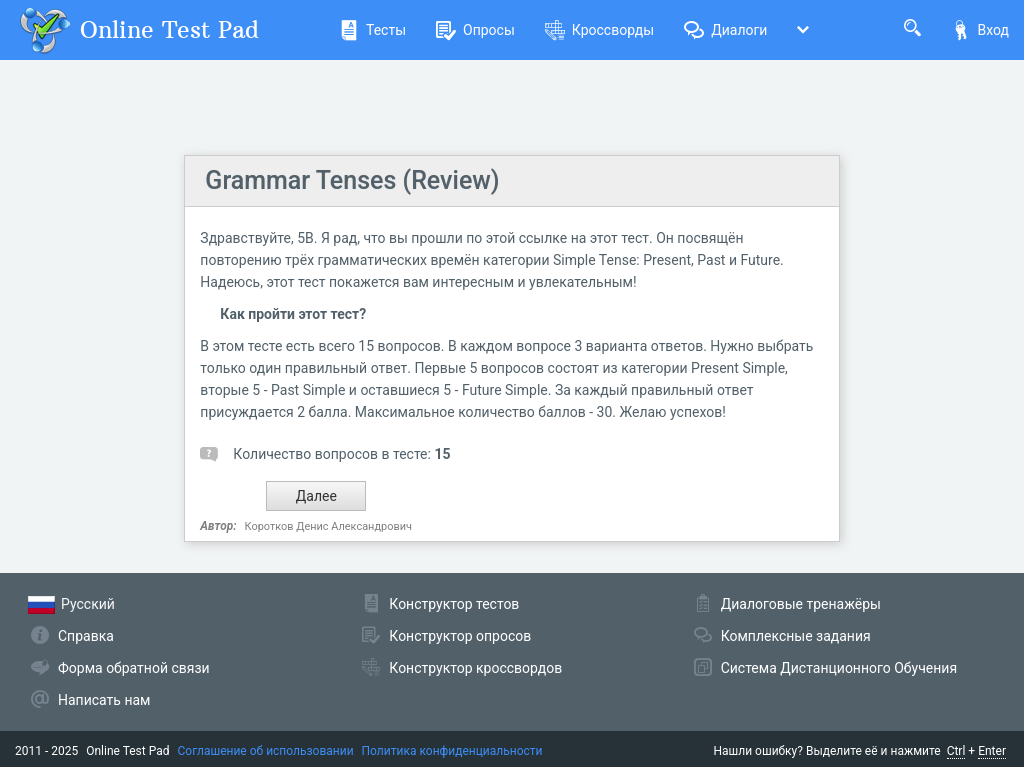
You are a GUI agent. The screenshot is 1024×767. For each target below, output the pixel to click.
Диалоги (725, 30)
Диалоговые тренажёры (801, 604)
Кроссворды (599, 30)
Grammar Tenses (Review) (352, 180)
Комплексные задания (796, 636)
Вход (980, 30)
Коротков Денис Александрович (328, 526)
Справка (86, 636)
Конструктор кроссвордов (475, 668)
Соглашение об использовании (266, 751)
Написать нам (104, 700)
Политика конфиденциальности (452, 751)
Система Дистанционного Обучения (839, 668)
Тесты (372, 30)
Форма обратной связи (134, 668)
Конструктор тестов (454, 604)
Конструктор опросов (460, 636)
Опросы (475, 30)
